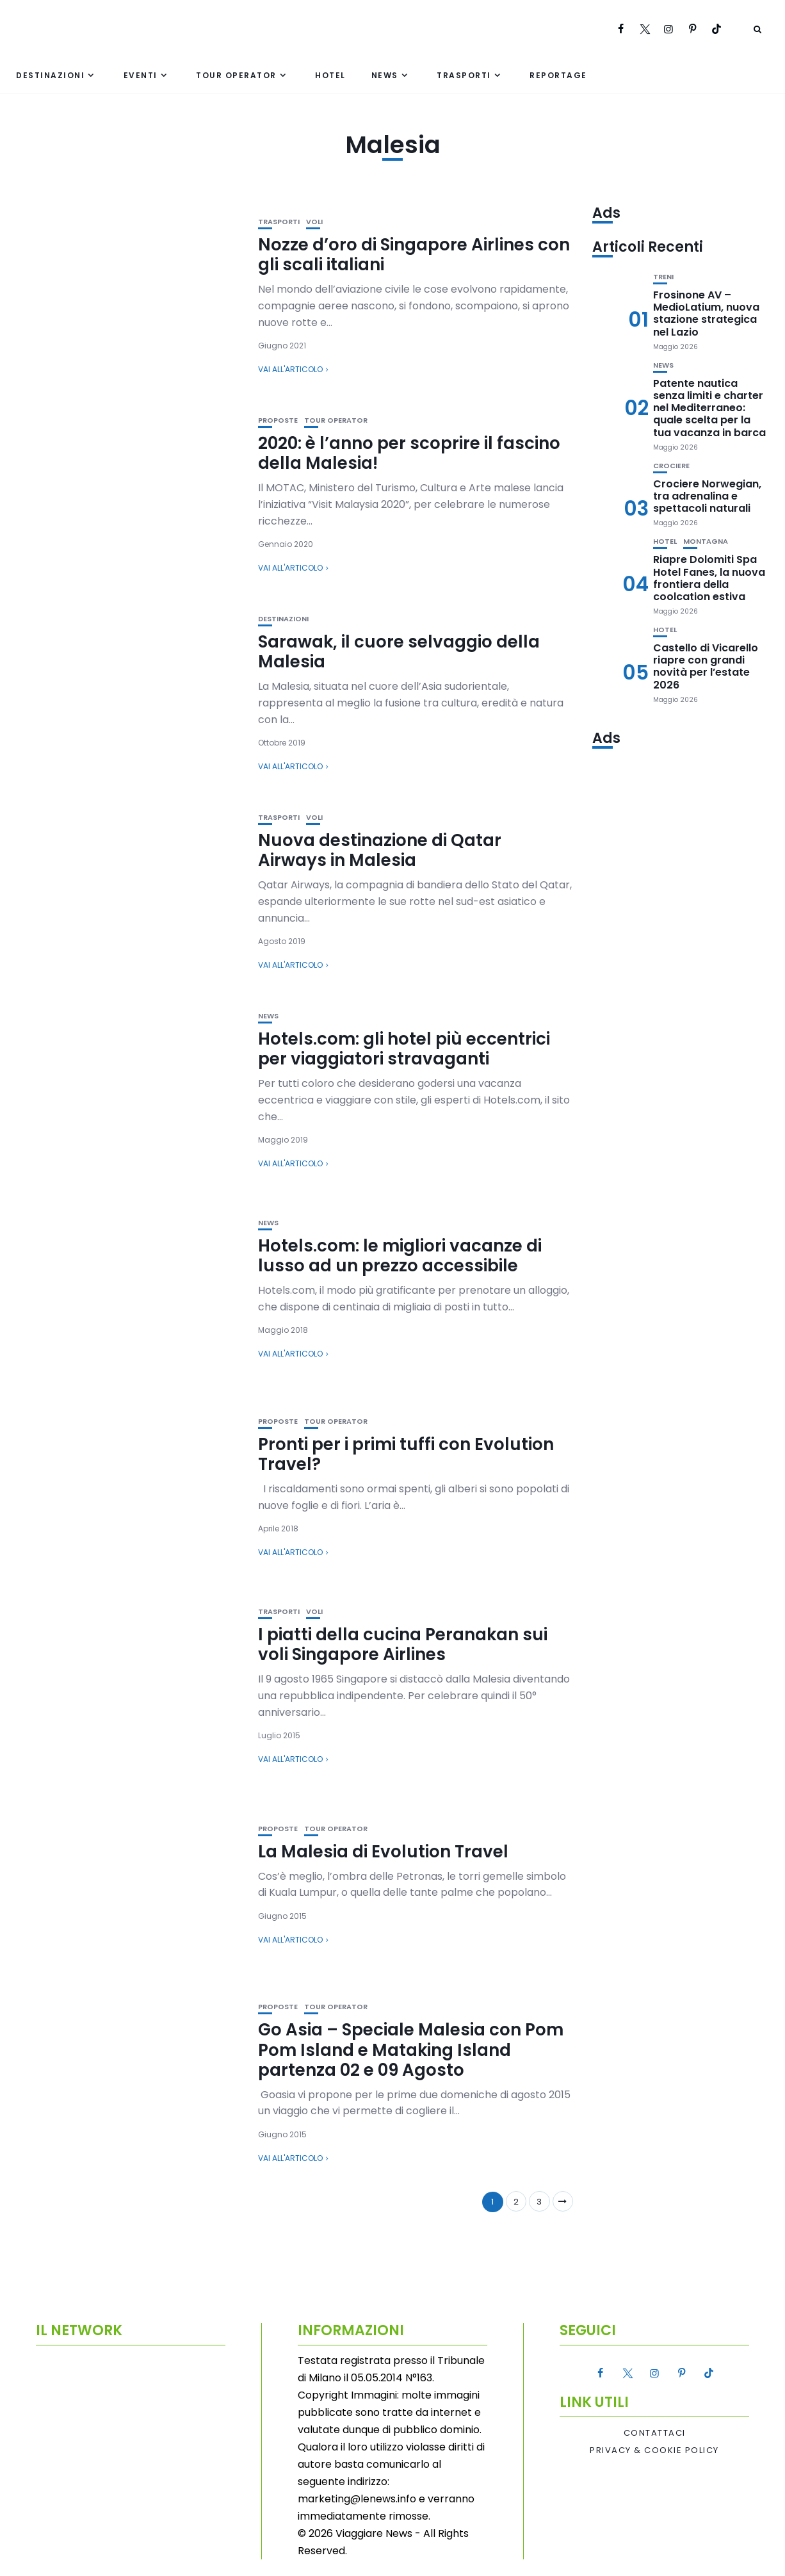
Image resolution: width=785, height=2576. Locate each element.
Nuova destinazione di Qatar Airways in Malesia (379, 850)
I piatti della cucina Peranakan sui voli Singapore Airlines (402, 1644)
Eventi (141, 75)
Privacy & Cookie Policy (654, 2450)
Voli (314, 221)
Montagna (705, 541)
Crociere (671, 465)
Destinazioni (50, 75)
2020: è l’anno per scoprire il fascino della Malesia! (409, 453)
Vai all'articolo (290, 369)
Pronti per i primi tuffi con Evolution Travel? (406, 1454)
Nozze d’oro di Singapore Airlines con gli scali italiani (414, 254)
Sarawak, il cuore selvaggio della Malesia (399, 651)
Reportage (558, 75)
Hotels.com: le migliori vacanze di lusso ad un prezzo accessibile (400, 1255)
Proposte (278, 420)
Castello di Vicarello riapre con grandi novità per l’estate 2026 (705, 666)
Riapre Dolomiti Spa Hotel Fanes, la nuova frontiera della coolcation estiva (709, 578)
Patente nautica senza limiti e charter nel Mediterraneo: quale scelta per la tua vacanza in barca (709, 408)
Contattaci (655, 2433)
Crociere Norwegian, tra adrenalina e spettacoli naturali (707, 496)
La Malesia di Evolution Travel (383, 1851)
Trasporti (464, 75)
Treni (663, 277)
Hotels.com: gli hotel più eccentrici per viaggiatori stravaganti (404, 1048)
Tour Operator (236, 75)
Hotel (330, 75)
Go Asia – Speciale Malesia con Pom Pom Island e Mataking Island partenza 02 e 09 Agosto (410, 2049)
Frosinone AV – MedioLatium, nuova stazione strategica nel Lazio (706, 313)
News (384, 75)
